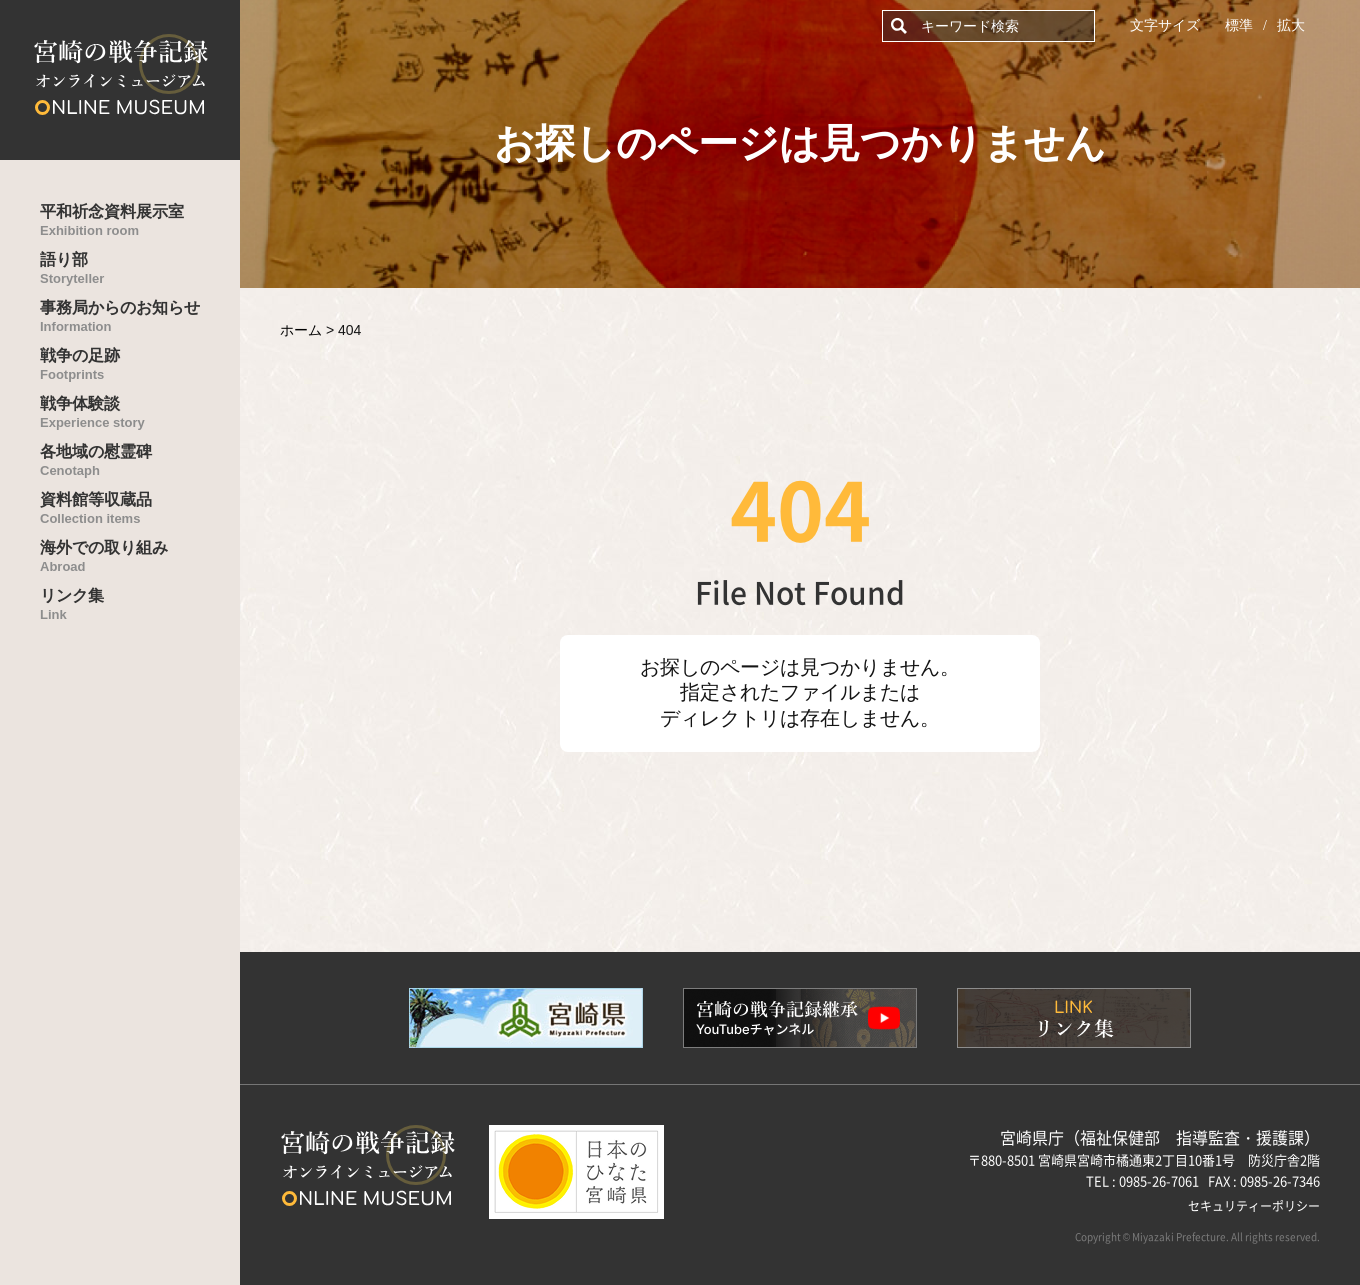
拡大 (1291, 25)
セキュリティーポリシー (1254, 1205)
